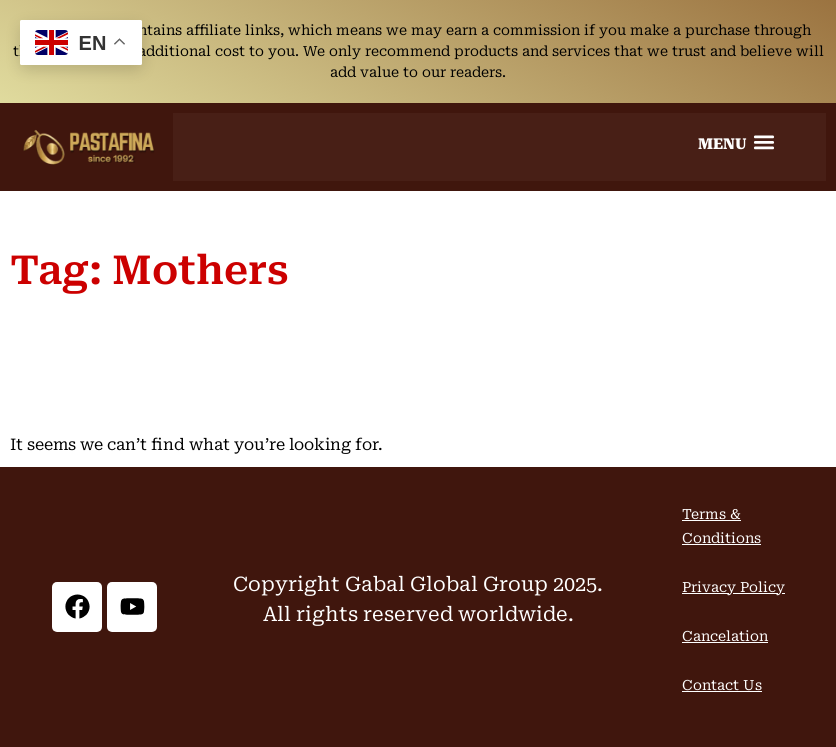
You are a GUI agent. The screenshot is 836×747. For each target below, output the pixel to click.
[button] (736, 142)
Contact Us (722, 685)
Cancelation (725, 636)
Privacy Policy (733, 587)
